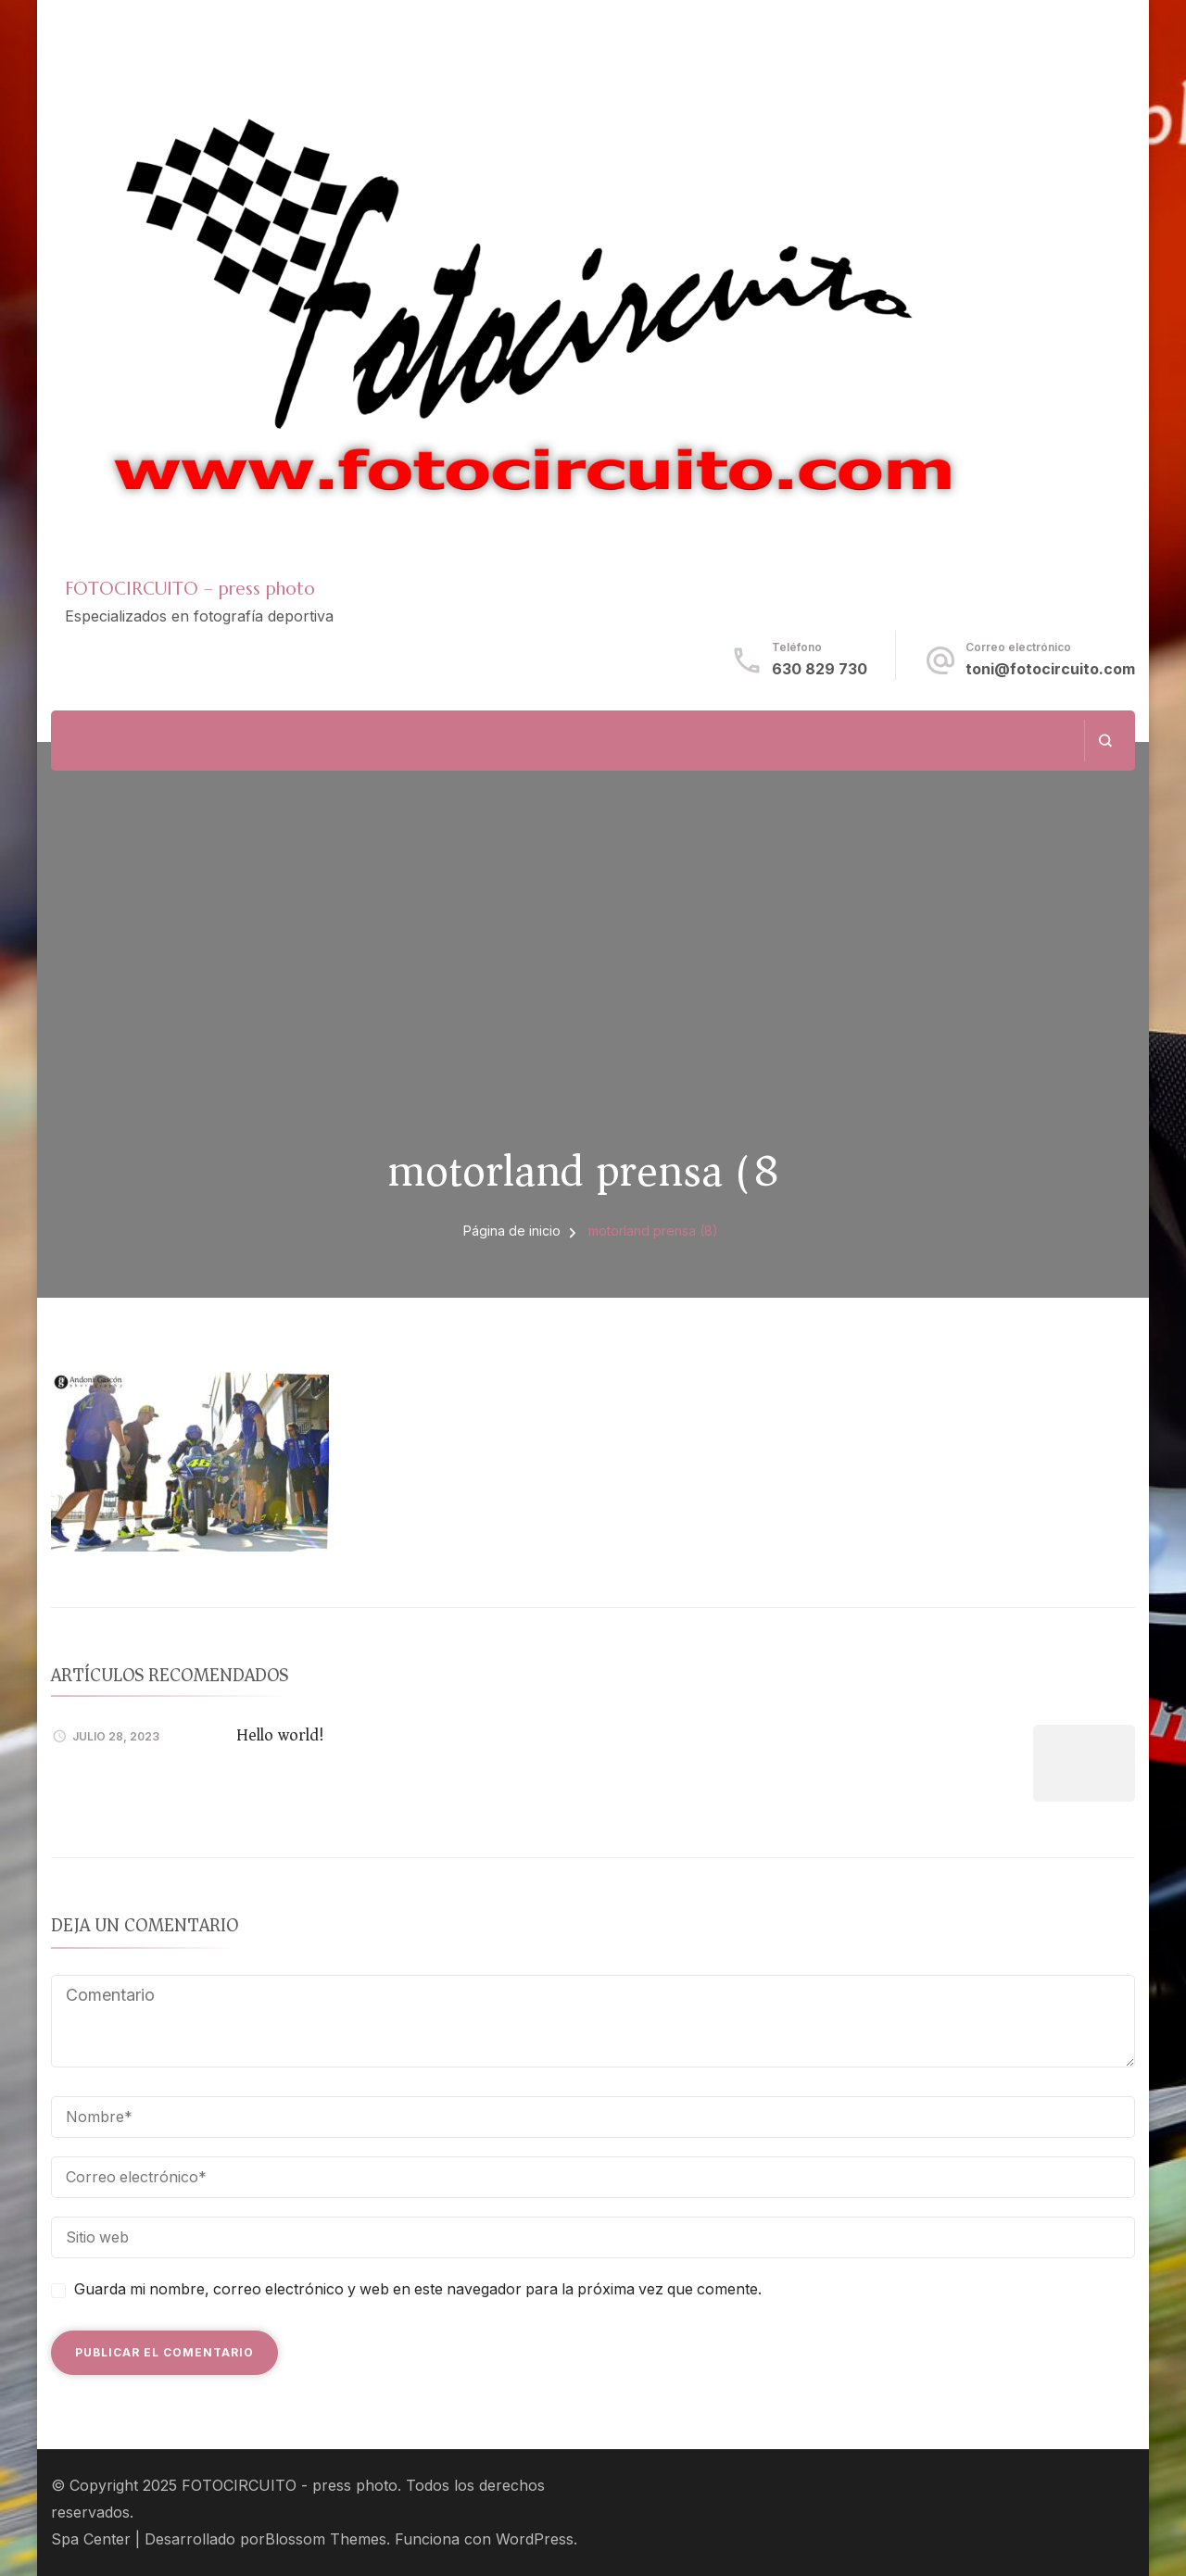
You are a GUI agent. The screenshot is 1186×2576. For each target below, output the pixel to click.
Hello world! (280, 1735)
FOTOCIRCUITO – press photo (190, 588)
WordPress (535, 2539)
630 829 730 (819, 669)
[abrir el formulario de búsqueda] (1105, 740)
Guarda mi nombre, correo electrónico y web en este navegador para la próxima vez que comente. (418, 2289)
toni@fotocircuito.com (1050, 669)
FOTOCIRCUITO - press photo (289, 2485)
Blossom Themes (325, 2539)
